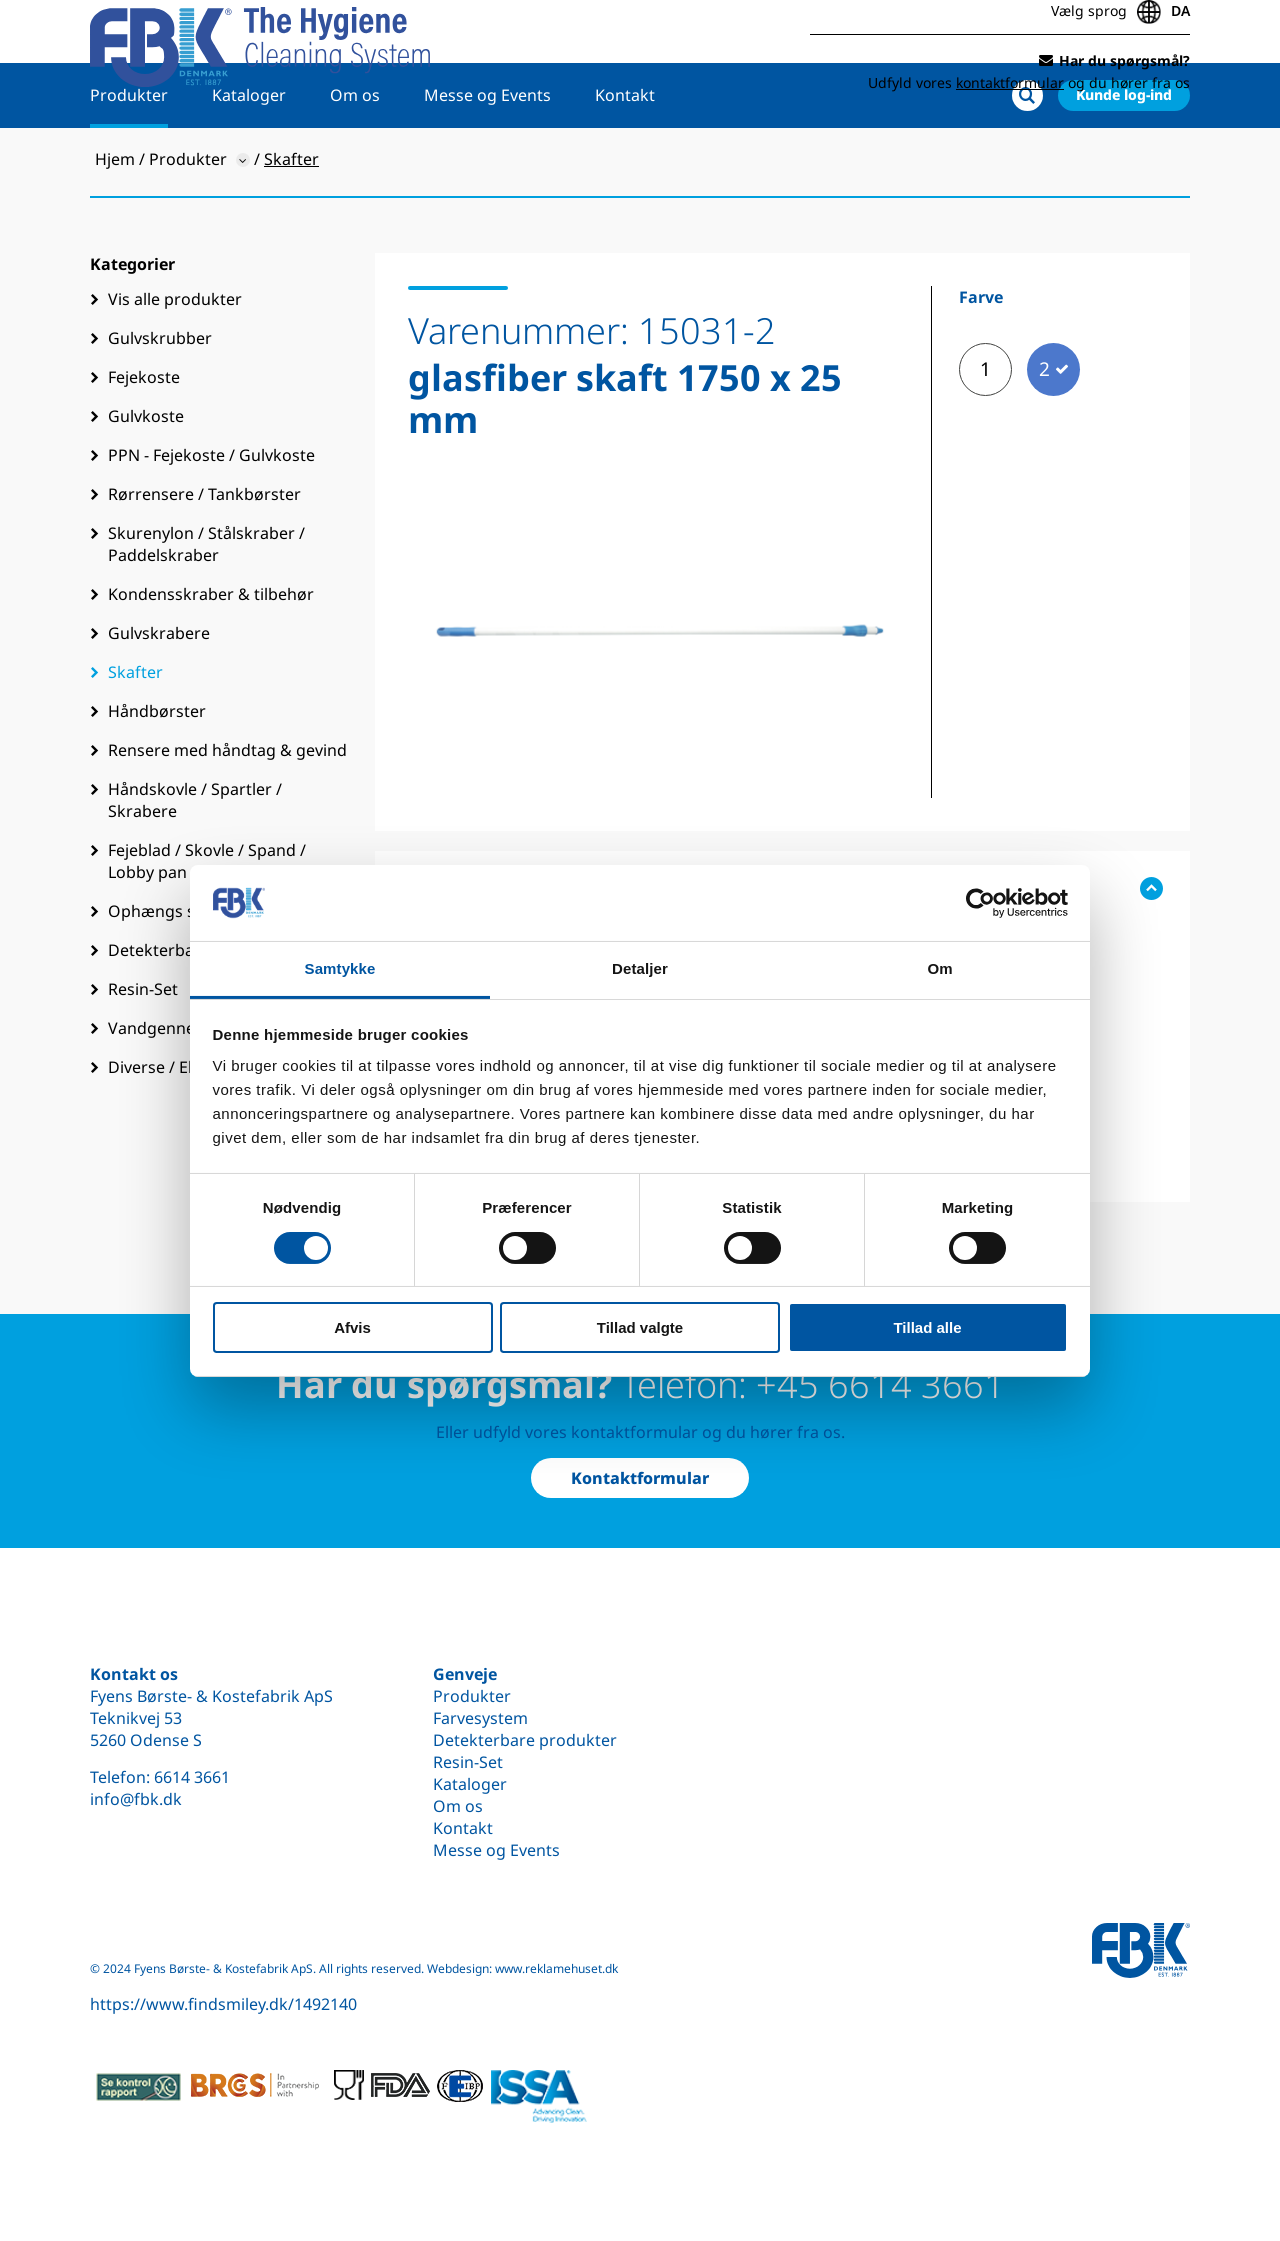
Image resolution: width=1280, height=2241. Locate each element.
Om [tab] (939, 968)
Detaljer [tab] (640, 968)
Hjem (115, 221)
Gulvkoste (146, 478)
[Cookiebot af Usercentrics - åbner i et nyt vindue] (980, 903)
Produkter (129, 157)
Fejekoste (144, 439)
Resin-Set (468, 1762)
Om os (355, 157)
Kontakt (625, 157)
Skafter (135, 734)
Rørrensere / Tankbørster (204, 556)
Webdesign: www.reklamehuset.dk (522, 1968)
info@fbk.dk (136, 1799)
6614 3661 (192, 1777)
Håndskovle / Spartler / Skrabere (195, 862)
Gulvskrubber (160, 400)
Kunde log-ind (1124, 156)
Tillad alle (927, 1327)
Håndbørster (157, 773)
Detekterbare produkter (525, 1740)
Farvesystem (480, 1718)
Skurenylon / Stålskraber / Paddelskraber (206, 606)
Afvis (352, 1327)
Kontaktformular (640, 1478)
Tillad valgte (640, 1327)
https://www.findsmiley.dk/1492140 (223, 2004)
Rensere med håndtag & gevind (227, 812)
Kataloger (249, 157)
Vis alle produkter (175, 361)
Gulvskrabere (159, 695)
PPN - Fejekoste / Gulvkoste (211, 517)
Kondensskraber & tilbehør (211, 656)
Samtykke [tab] (340, 968)
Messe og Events (487, 157)
